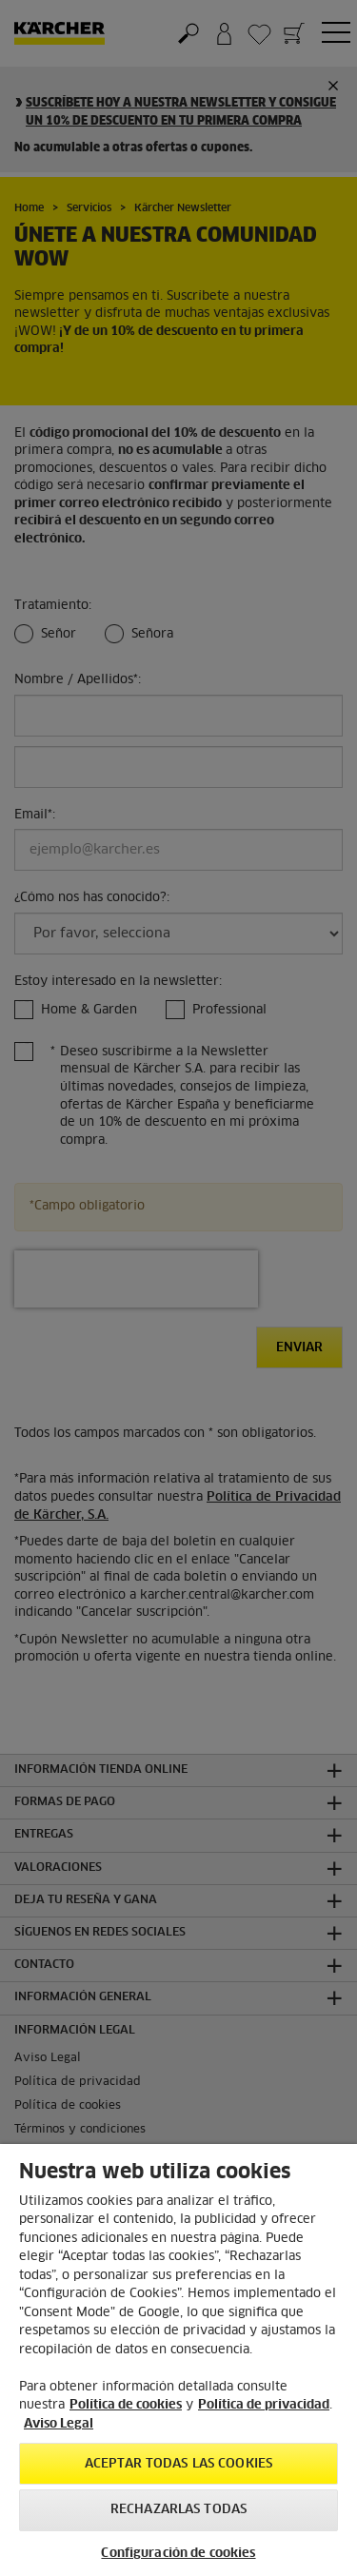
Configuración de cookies (178, 2553)
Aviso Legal (58, 2424)
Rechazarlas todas (178, 2510)
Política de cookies (125, 2405)
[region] (178, 2360)
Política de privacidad (263, 2405)
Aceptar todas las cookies (178, 2464)
